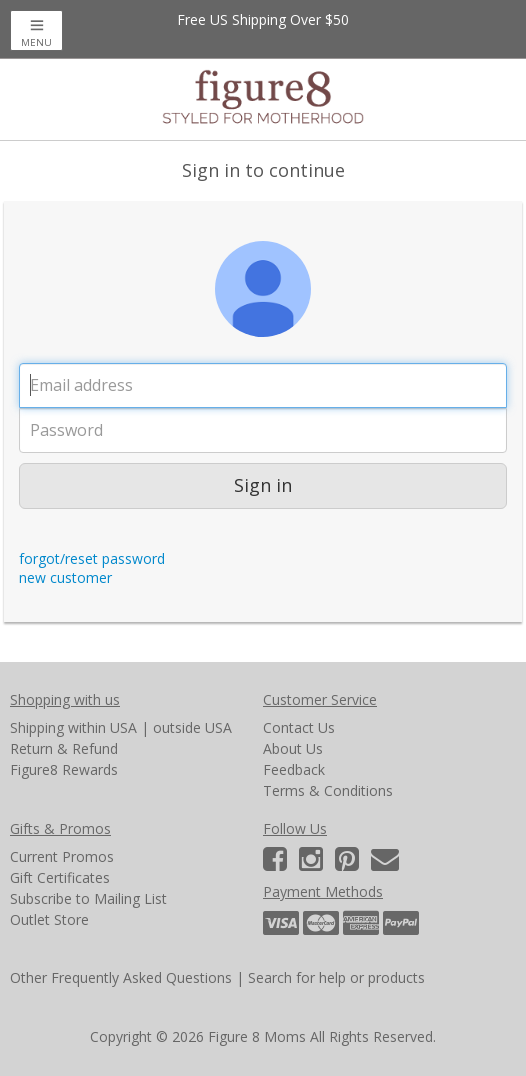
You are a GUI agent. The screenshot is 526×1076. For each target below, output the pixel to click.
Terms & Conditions (328, 790)
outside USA (192, 727)
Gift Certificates (60, 877)
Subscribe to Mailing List (88, 898)
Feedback (294, 769)
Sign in (263, 485)
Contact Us (299, 727)
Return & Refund (64, 748)
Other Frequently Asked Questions (121, 977)
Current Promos (62, 856)
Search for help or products (336, 977)
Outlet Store (49, 919)
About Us (293, 748)
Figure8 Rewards (64, 769)
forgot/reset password (92, 558)
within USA (102, 727)
